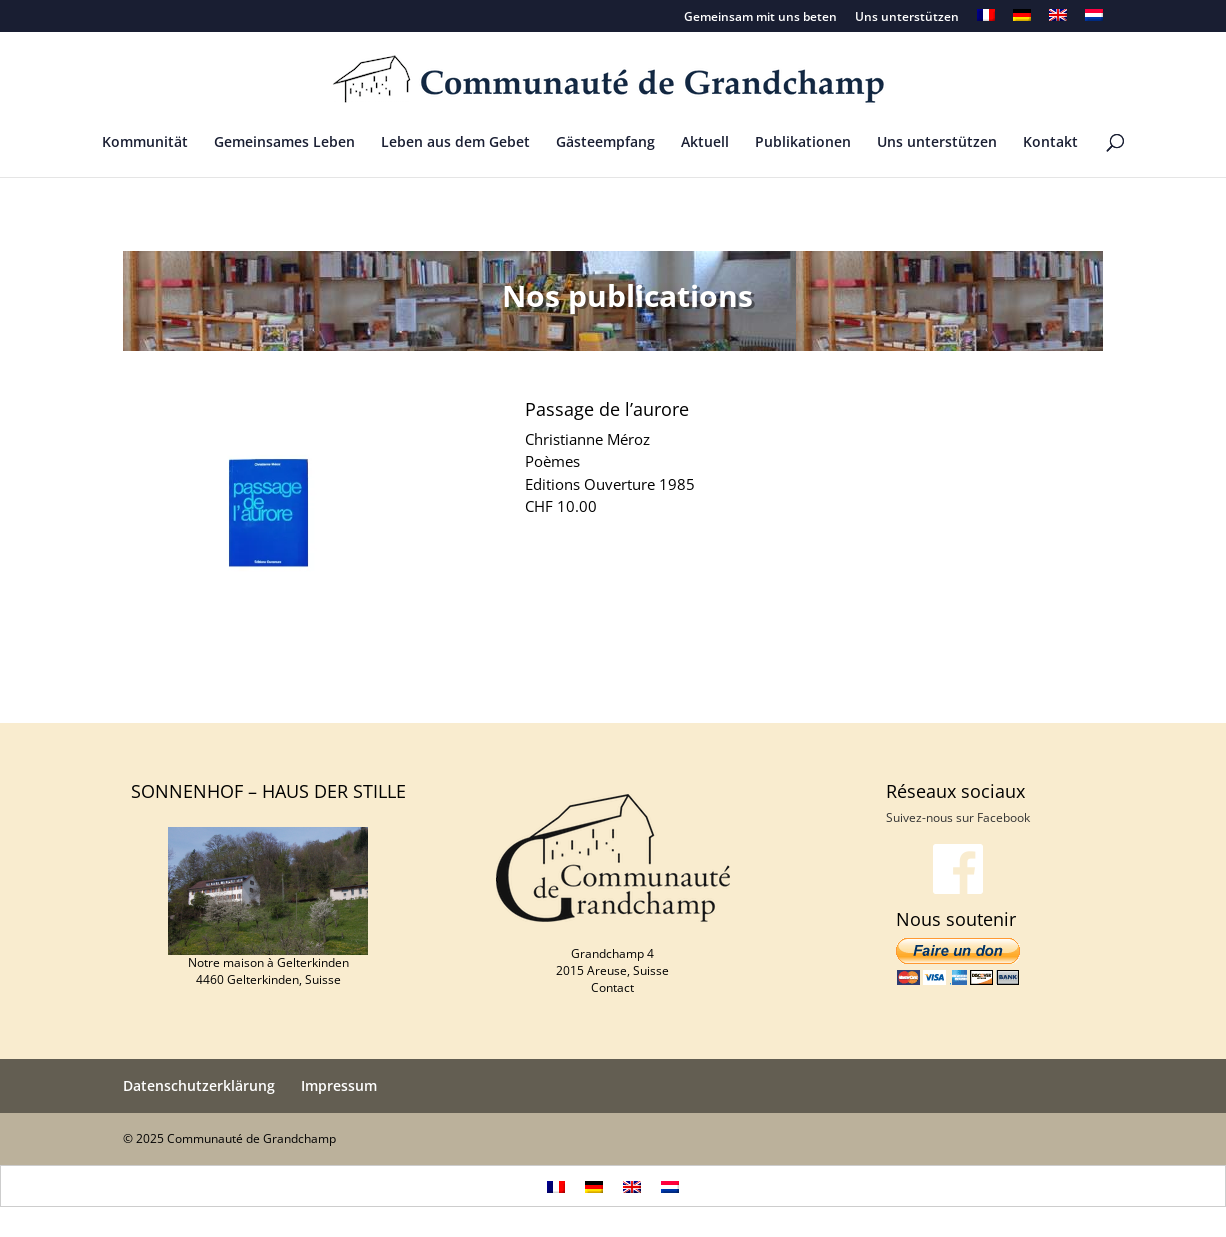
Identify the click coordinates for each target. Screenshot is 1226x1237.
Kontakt (1050, 143)
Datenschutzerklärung (199, 1085)
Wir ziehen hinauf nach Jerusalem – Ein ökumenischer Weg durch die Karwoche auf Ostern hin (450, 701)
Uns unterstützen (907, 18)
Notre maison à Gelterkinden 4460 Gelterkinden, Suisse (268, 971)
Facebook (1003, 817)
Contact (612, 987)
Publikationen (803, 143)
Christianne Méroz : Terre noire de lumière (950, 701)
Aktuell (705, 143)
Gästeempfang (605, 143)
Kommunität (145, 143)
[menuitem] (986, 20)
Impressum (339, 1085)
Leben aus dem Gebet (455, 143)
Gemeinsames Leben (284, 143)
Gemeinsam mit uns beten (760, 18)
